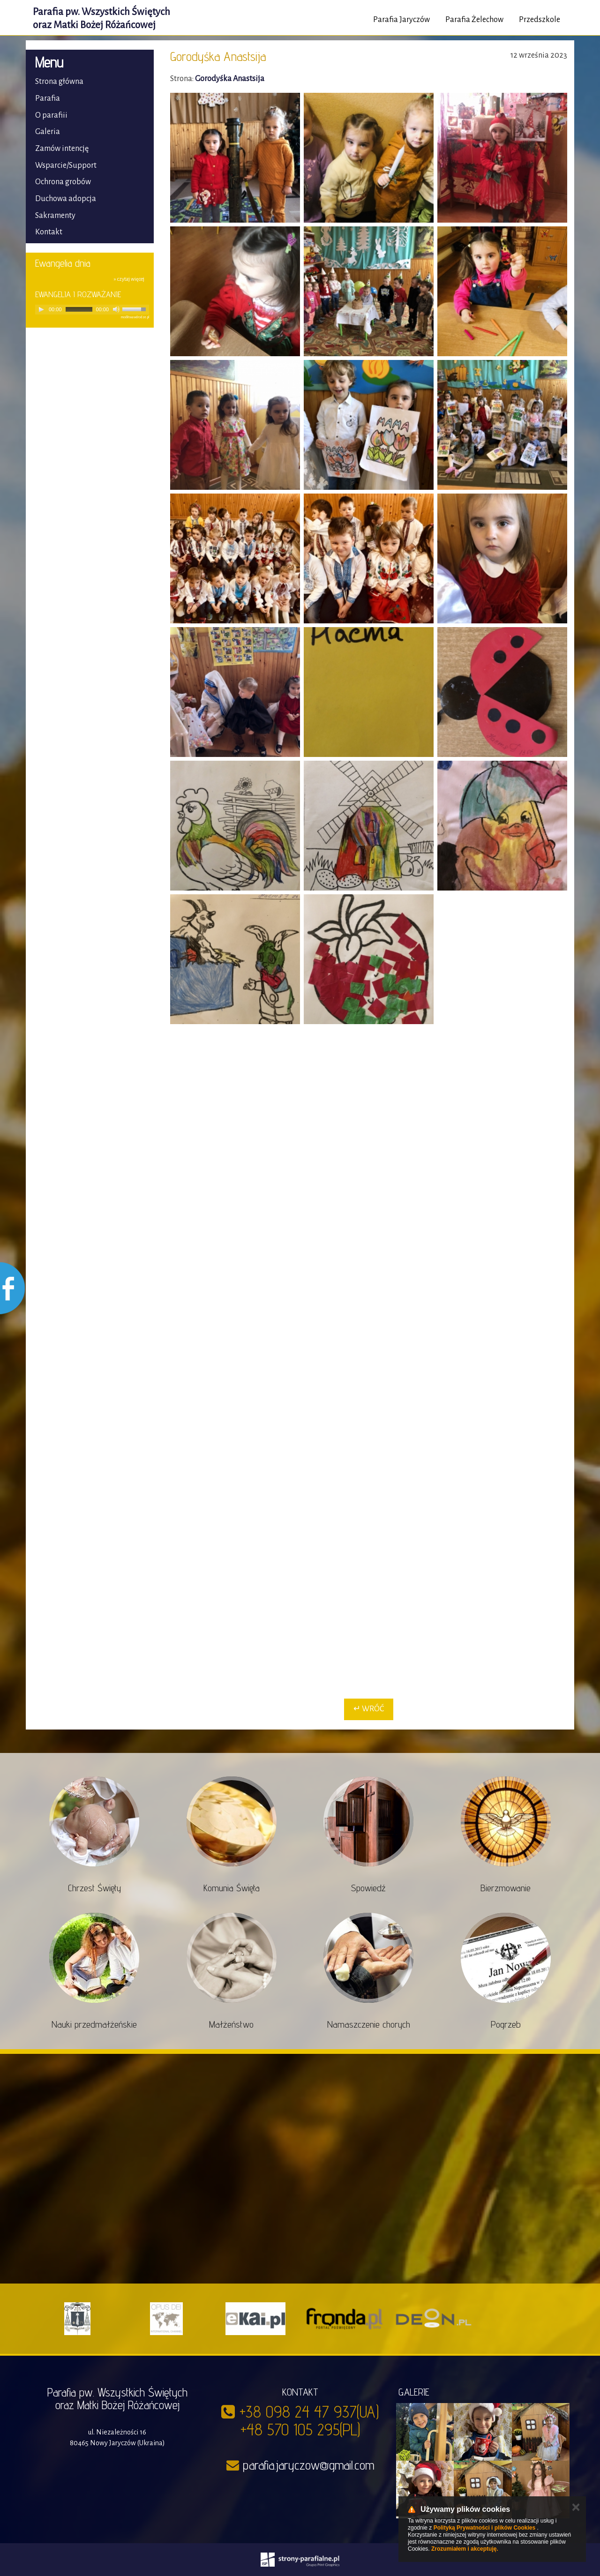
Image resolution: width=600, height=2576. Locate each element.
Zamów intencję (62, 148)
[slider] (79, 309)
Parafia (47, 98)
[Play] (41, 309)
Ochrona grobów (63, 182)
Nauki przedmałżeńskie (94, 2024)
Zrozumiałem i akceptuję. (464, 2549)
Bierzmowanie (505, 1888)
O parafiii (51, 115)
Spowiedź (368, 1888)
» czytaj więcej (129, 279)
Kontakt (48, 232)
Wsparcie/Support (66, 165)
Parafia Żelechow (474, 19)
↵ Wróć (368, 1709)
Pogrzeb (506, 2024)
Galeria (47, 131)
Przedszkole (539, 19)
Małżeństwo (231, 2024)
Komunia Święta (231, 1888)
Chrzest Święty (94, 1888)
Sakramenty (55, 215)
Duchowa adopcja (65, 199)
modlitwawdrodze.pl (135, 317)
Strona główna (59, 81)
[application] (92, 310)
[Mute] (116, 309)
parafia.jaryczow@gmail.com (308, 2464)
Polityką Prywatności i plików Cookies (484, 2527)
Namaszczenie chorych (368, 2024)
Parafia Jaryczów (401, 19)
